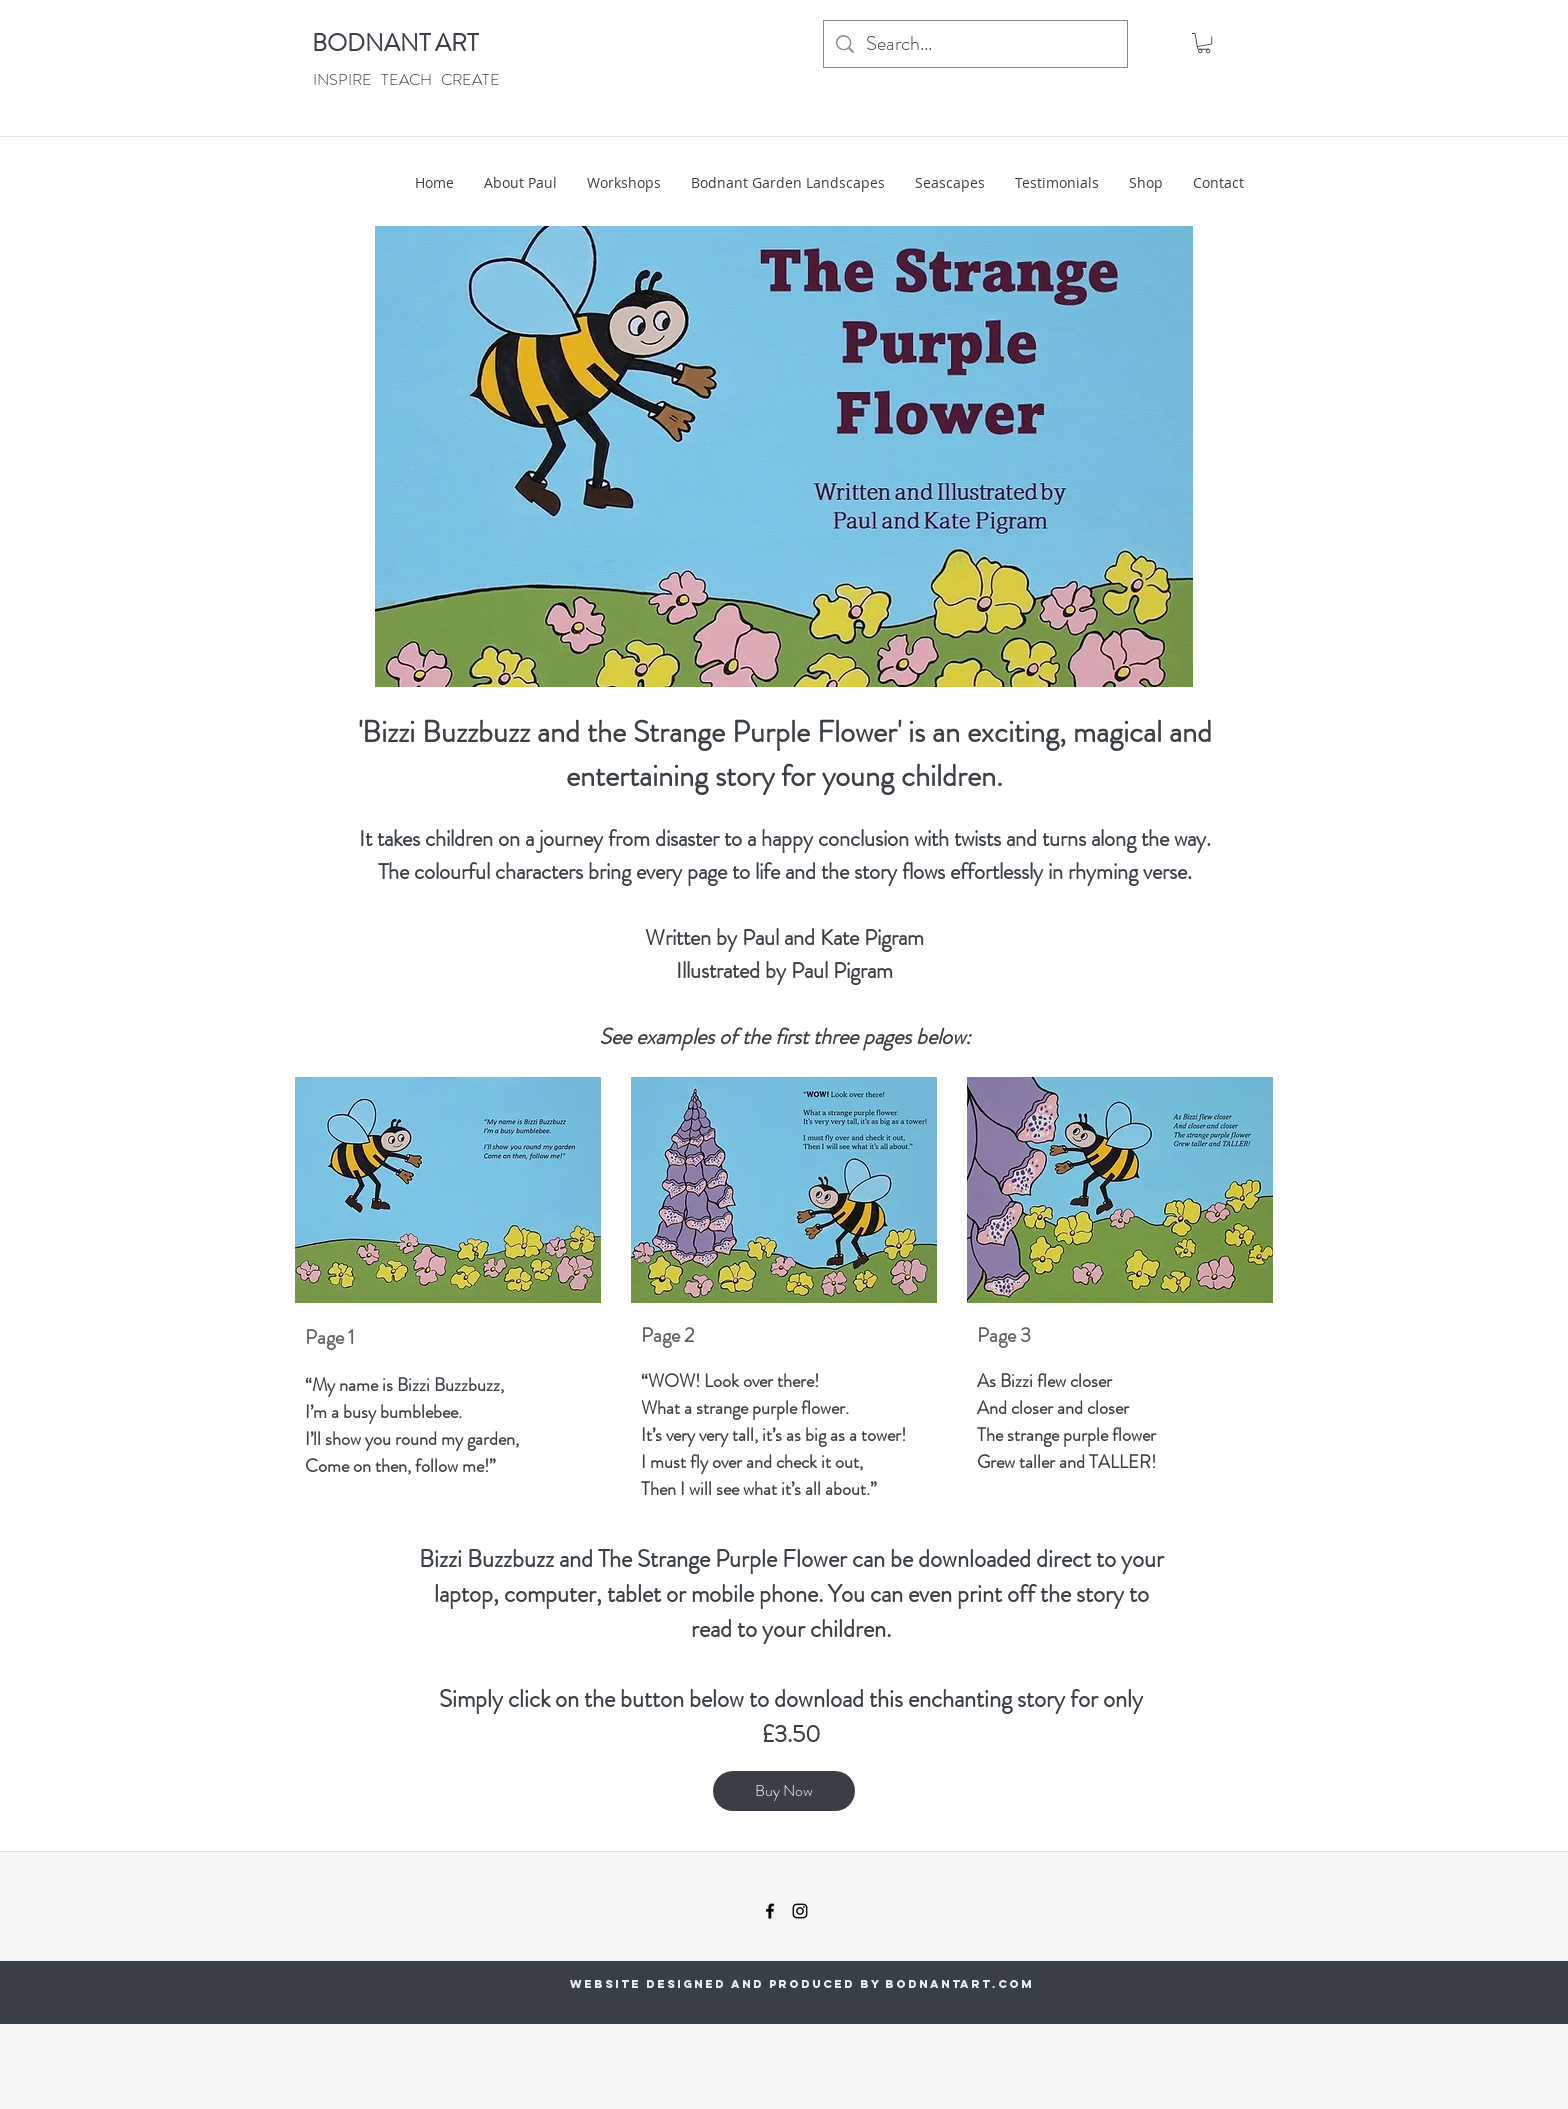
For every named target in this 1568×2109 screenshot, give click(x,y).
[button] (1204, 43)
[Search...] (975, 44)
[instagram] (800, 1911)
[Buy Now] (784, 1791)
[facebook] (770, 1911)
